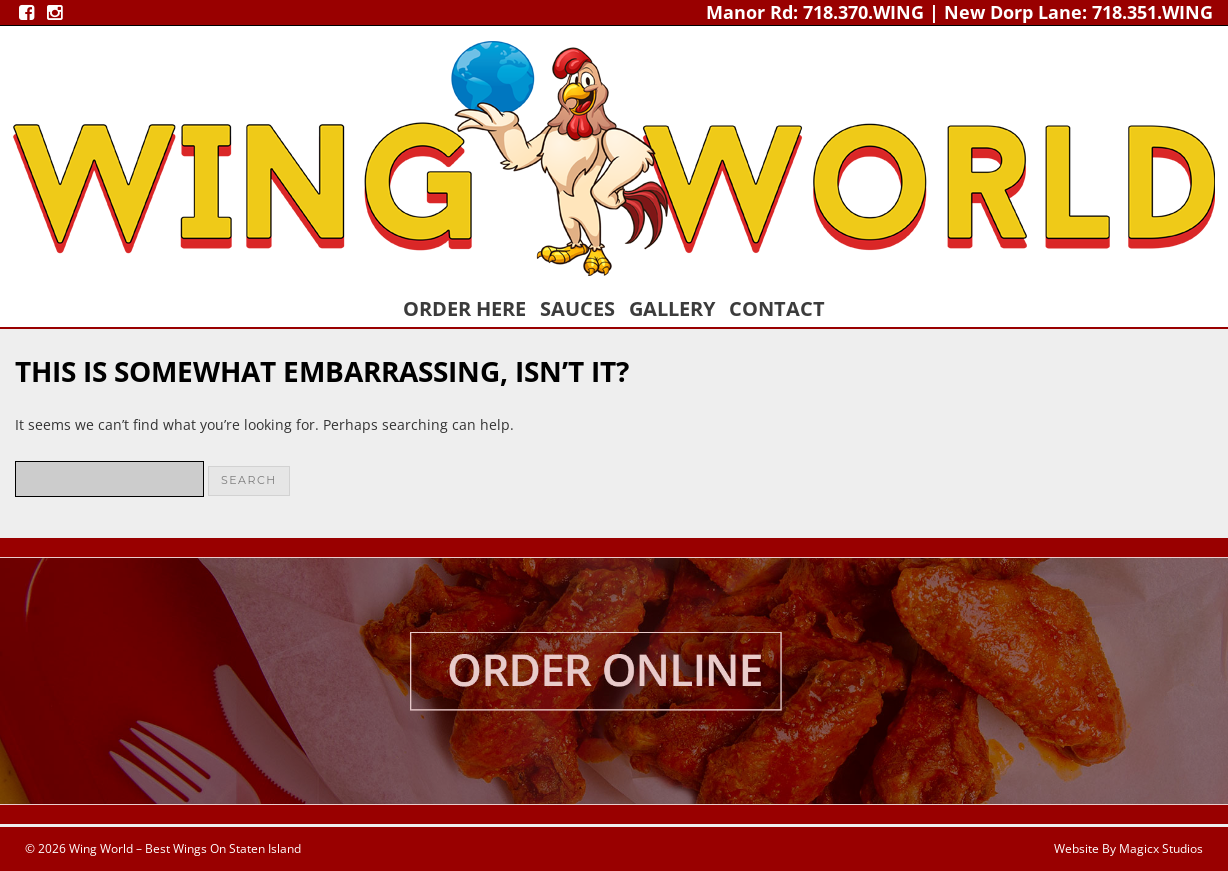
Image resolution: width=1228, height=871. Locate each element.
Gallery (672, 308)
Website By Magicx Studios (1128, 848)
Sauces (577, 308)
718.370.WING (863, 12)
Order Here (464, 308)
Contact (777, 308)
